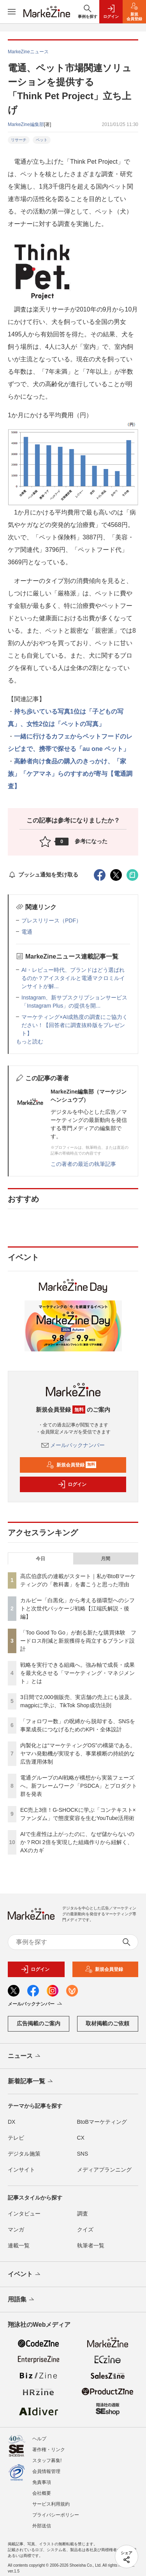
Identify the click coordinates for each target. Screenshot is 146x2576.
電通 (26, 932)
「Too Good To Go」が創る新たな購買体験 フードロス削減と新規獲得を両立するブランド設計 (78, 1640)
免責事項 (41, 2482)
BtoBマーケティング (102, 2122)
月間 (105, 1558)
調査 (82, 2213)
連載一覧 (19, 2245)
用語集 (21, 2300)
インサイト (21, 2169)
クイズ (85, 2229)
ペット (41, 140)
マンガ (16, 2229)
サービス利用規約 (51, 2504)
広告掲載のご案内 (38, 2023)
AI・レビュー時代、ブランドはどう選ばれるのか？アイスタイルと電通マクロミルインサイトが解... (73, 978)
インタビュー (24, 2213)
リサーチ (18, 140)
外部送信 (41, 2526)
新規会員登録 (71, 1465)
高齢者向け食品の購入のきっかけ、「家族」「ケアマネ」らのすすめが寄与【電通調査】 (70, 773)
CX (80, 2138)
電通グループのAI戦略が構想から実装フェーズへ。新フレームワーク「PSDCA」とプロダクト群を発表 (78, 1785)
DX (11, 2122)
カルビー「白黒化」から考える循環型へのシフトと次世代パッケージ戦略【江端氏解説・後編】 (77, 1608)
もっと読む (29, 1041)
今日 (40, 1558)
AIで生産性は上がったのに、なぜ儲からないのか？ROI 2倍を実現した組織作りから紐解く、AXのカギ (77, 1842)
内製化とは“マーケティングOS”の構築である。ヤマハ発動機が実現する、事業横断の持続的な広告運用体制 (77, 1753)
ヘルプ (39, 2438)
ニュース (25, 2056)
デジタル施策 (24, 2154)
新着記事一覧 (31, 2082)
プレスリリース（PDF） (51, 920)
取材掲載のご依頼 (107, 2023)
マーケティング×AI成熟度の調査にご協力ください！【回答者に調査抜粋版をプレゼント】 (74, 1025)
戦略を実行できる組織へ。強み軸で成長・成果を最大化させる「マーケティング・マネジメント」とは (77, 1673)
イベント (25, 2274)
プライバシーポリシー (55, 2515)
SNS (82, 2154)
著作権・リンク (48, 2449)
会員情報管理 (46, 2471)
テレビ (16, 2138)
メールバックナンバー (73, 1445)
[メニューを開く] (11, 11)
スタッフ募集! (47, 2460)
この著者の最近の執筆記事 (83, 1164)
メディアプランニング (104, 2169)
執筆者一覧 (90, 2245)
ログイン (72, 1484)
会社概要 (41, 2493)
